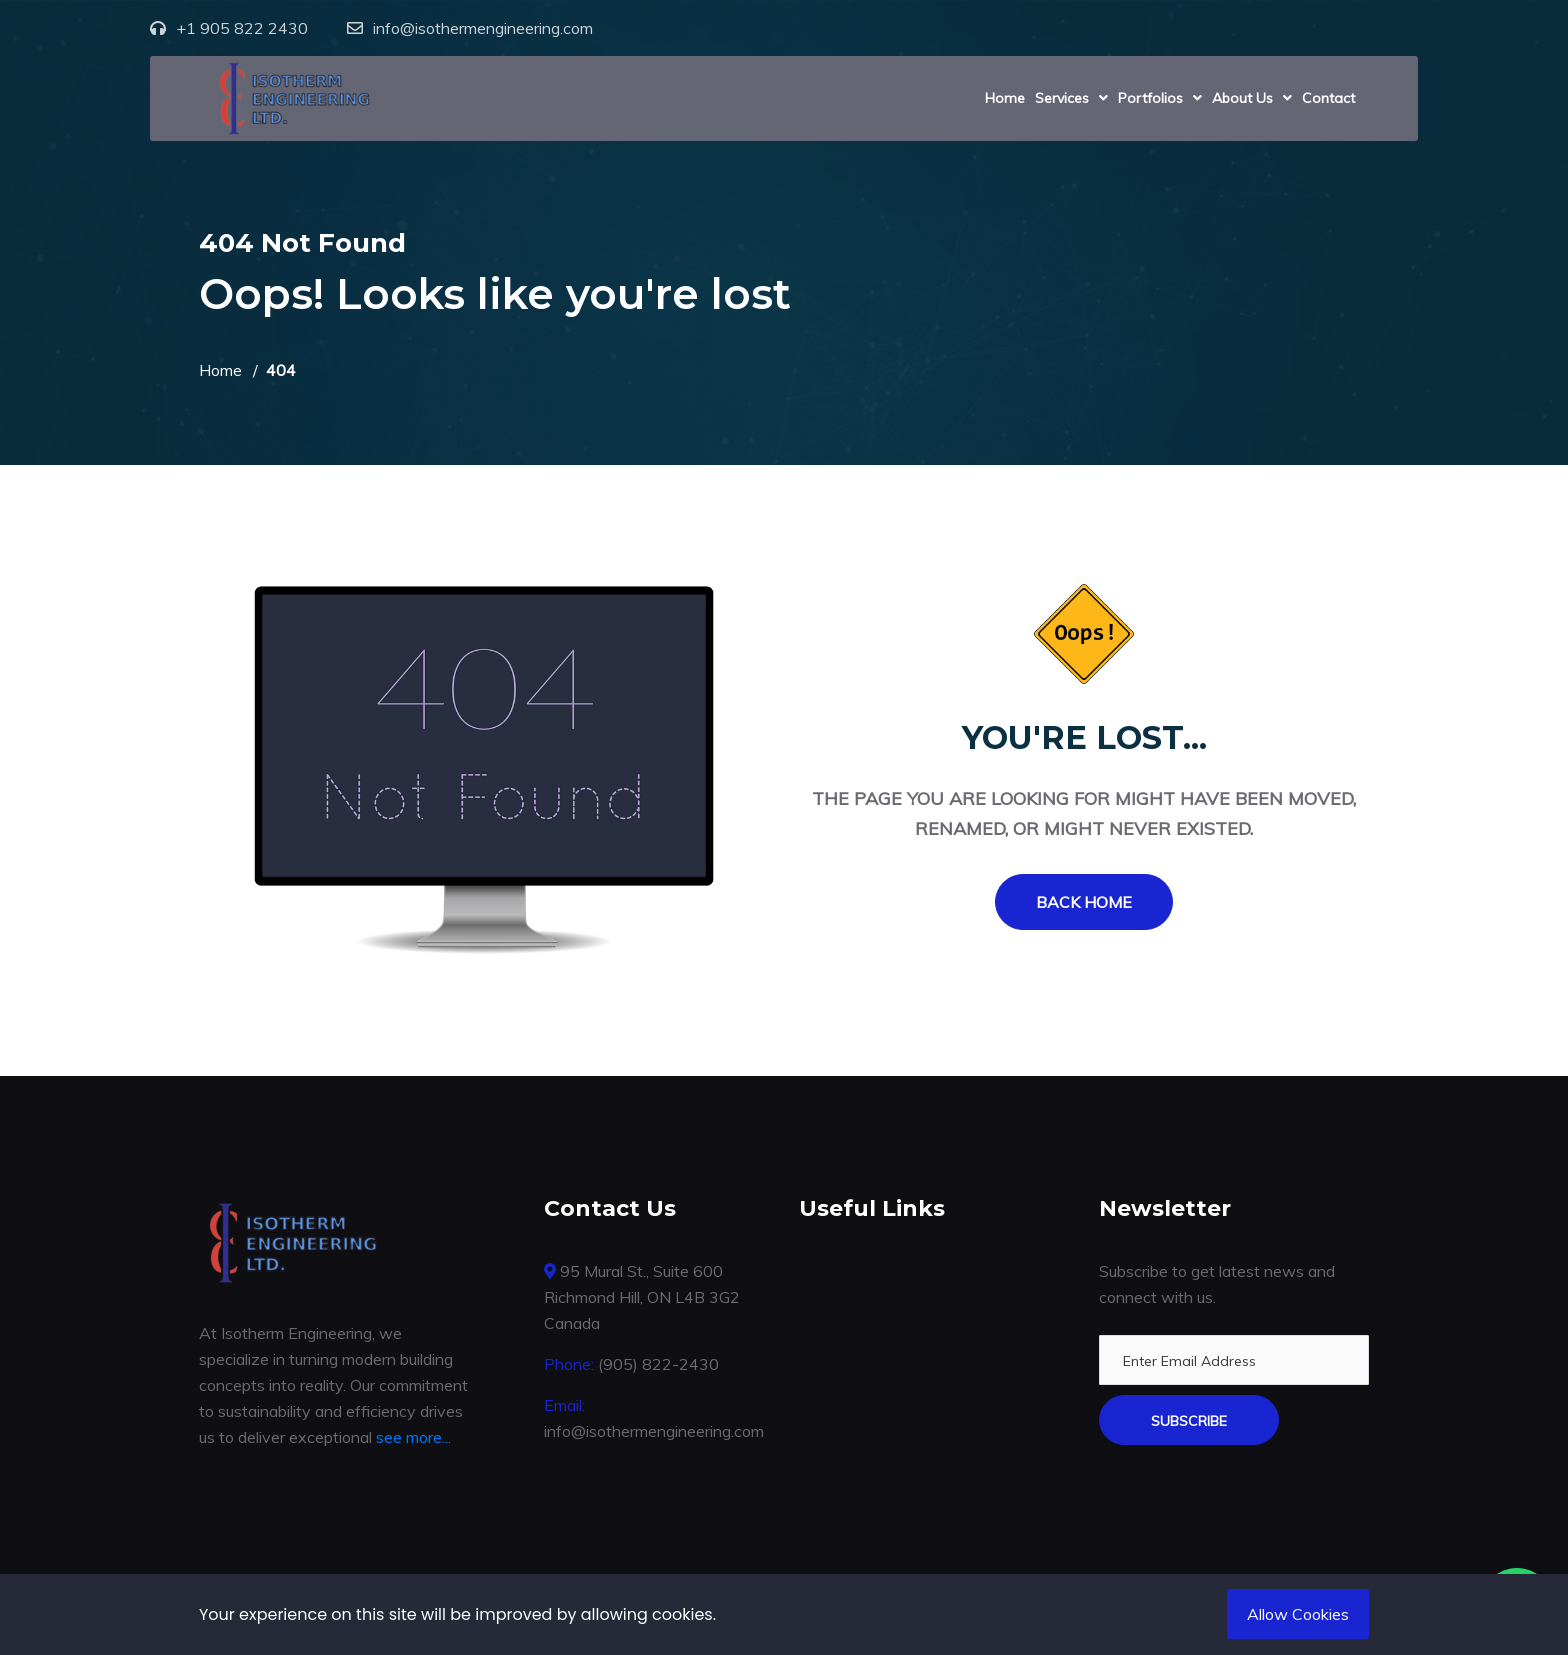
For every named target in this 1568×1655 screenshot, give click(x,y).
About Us (1242, 98)
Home (1005, 98)
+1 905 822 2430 (242, 28)
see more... (413, 1437)
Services (1062, 98)
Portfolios (1150, 98)
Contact (1328, 98)
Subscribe (1189, 1421)
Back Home (1084, 902)
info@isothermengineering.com (483, 28)
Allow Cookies (1298, 1614)
